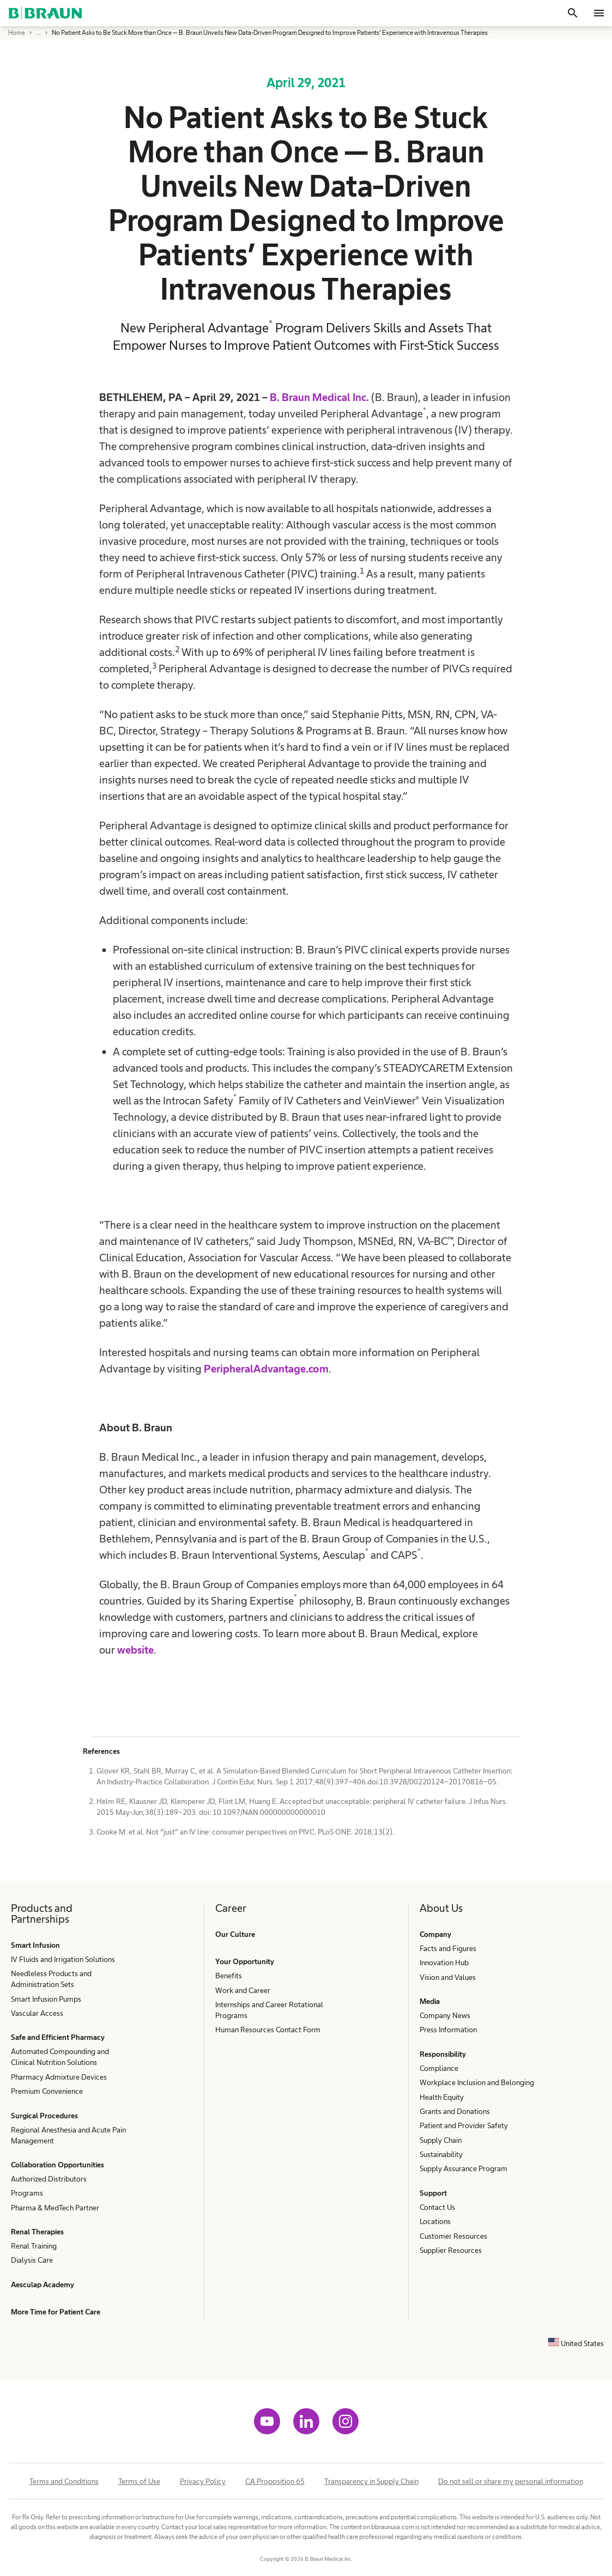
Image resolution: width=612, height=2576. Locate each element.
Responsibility (443, 2054)
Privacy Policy (203, 2481)
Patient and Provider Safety (464, 2125)
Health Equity (442, 2097)
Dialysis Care (32, 2260)
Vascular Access (37, 2013)
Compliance (439, 2068)
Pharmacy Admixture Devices (59, 2077)
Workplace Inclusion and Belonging (477, 2082)
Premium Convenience (47, 2091)
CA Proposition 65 (275, 2481)
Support (433, 2193)
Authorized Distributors (49, 2178)
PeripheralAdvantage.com (266, 1369)
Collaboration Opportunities (57, 2164)
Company (435, 1934)
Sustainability (441, 2154)
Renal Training (34, 2245)
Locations (435, 2221)
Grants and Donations (455, 2111)
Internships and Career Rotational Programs (269, 2010)
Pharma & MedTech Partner (55, 2207)
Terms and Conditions (64, 2481)
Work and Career (242, 1990)
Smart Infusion (35, 1945)
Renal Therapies (37, 2231)
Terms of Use (139, 2481)
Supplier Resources (451, 2250)
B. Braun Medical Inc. (319, 397)
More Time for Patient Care (55, 2311)
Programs (27, 2193)
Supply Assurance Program (463, 2168)
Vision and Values (448, 1977)
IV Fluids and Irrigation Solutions (63, 1959)
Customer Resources (453, 2236)
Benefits (228, 1975)
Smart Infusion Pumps (46, 1999)
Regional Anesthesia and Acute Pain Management (68, 2135)
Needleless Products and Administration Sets (51, 1979)
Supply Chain (441, 2140)
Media (430, 2001)
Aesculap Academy (42, 2284)
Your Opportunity (244, 1961)
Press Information (448, 2029)
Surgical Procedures (44, 2115)
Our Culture (235, 1934)
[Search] (572, 13)
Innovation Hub (444, 1962)
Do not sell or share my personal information (510, 2481)
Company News (445, 2015)
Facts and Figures (448, 1948)
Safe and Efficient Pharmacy (58, 2037)
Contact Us (437, 2207)
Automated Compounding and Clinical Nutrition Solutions (60, 2057)
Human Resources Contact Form (267, 2029)
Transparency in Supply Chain (371, 2481)
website (135, 1650)
